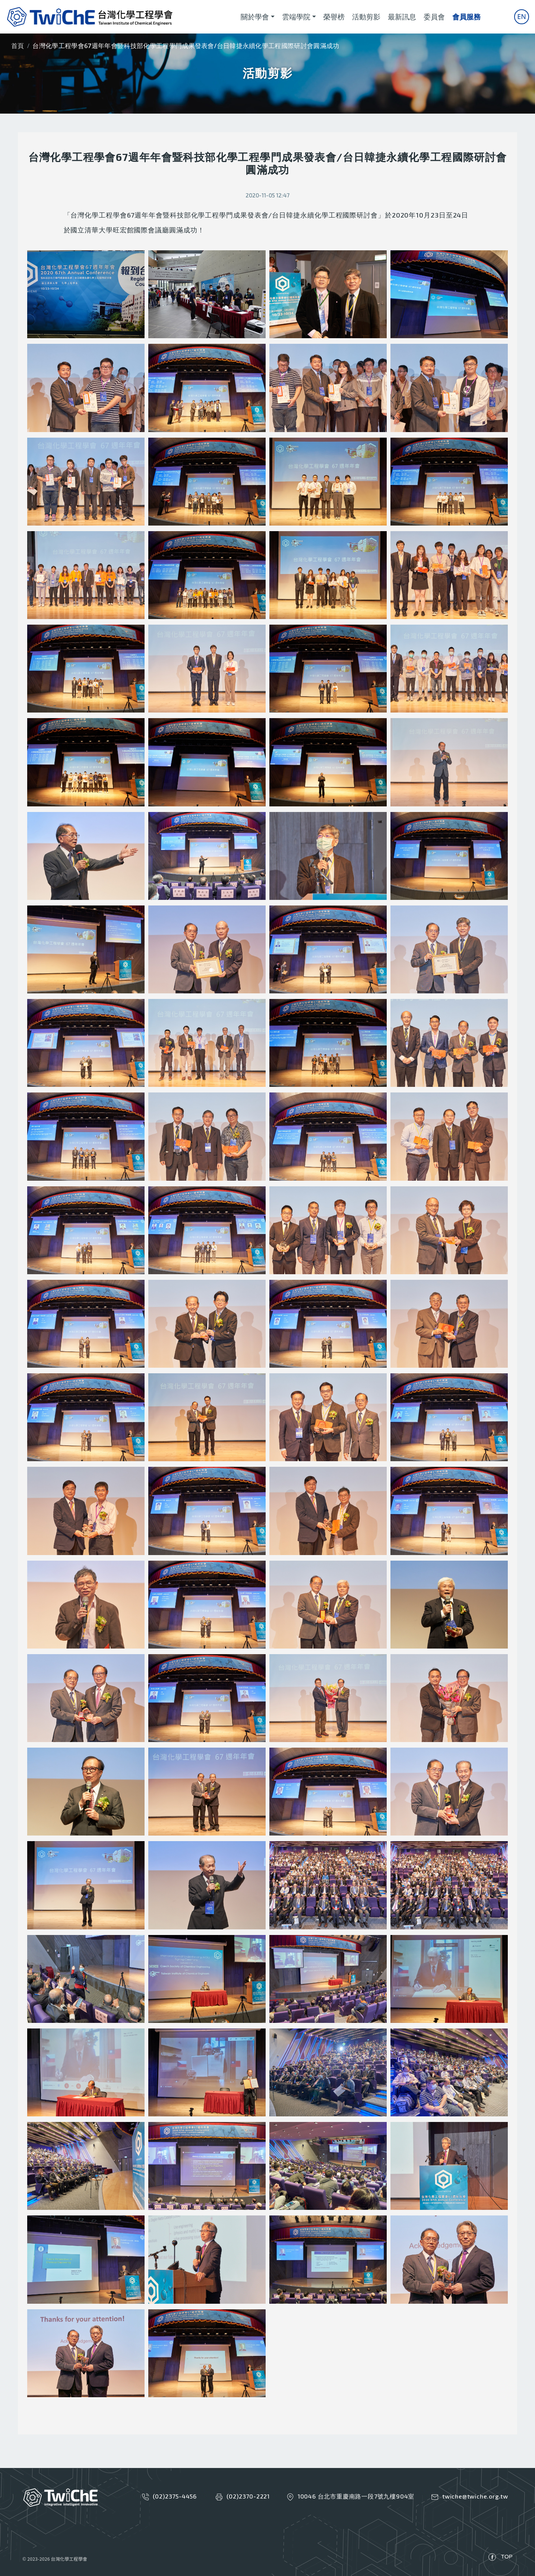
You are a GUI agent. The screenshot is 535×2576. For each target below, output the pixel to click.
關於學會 (255, 17)
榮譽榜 (334, 17)
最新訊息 (402, 17)
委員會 (434, 17)
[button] (86, 294)
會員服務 (466, 17)
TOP (507, 2556)
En (521, 16)
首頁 (17, 45)
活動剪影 (366, 17)
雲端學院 (296, 17)
